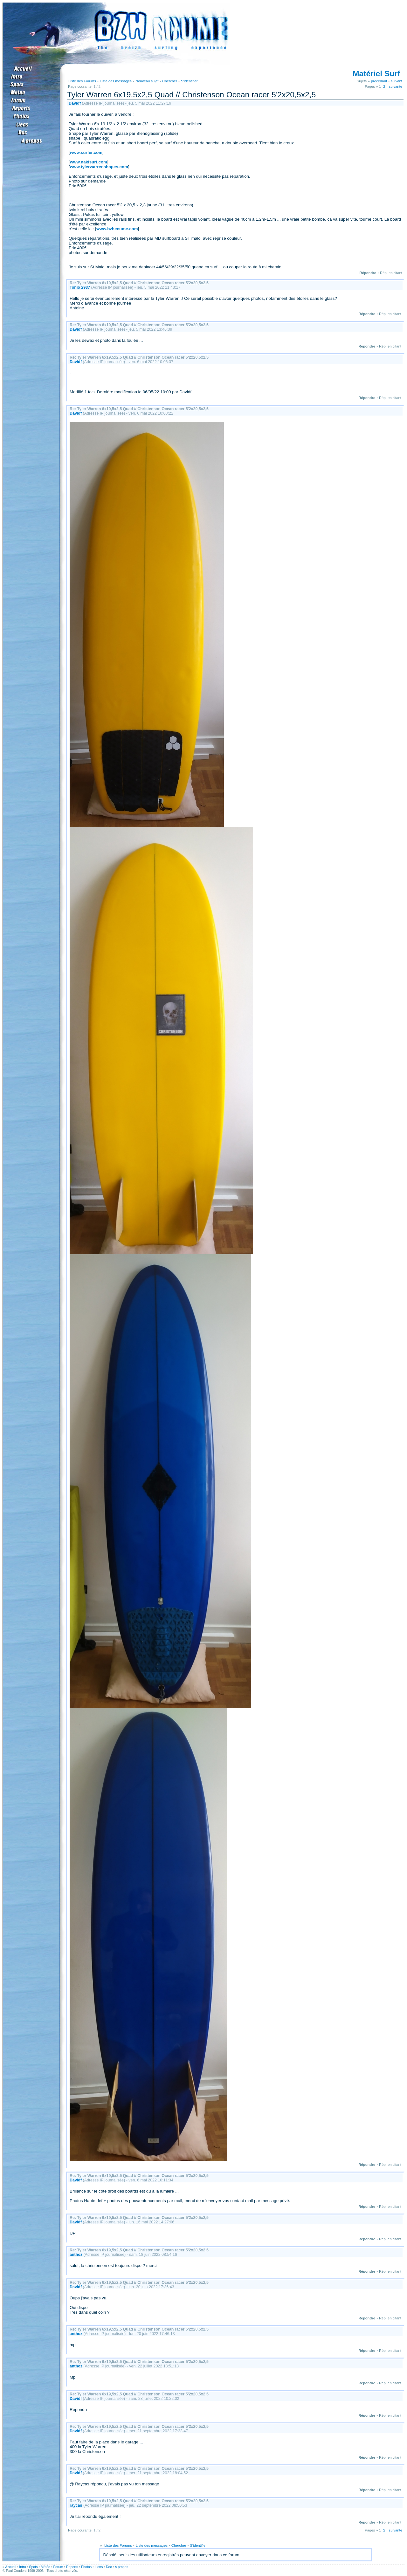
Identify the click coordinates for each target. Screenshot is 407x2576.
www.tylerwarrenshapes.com (99, 166)
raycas (76, 2505)
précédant (379, 81)
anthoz (76, 2254)
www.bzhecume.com (117, 228)
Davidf (75, 103)
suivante (395, 86)
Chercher (169, 81)
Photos (86, 2567)
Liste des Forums (82, 81)
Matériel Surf (376, 73)
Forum (58, 2567)
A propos (121, 2567)
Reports (72, 2567)
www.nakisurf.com (88, 162)
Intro (22, 2567)
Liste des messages (116, 81)
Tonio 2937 (80, 287)
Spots (33, 2567)
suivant (396, 81)
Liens (99, 2567)
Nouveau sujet (146, 81)
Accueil (10, 2567)
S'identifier (189, 81)
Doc (109, 2567)
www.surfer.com (86, 152)
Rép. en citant (391, 273)
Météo (45, 2567)
